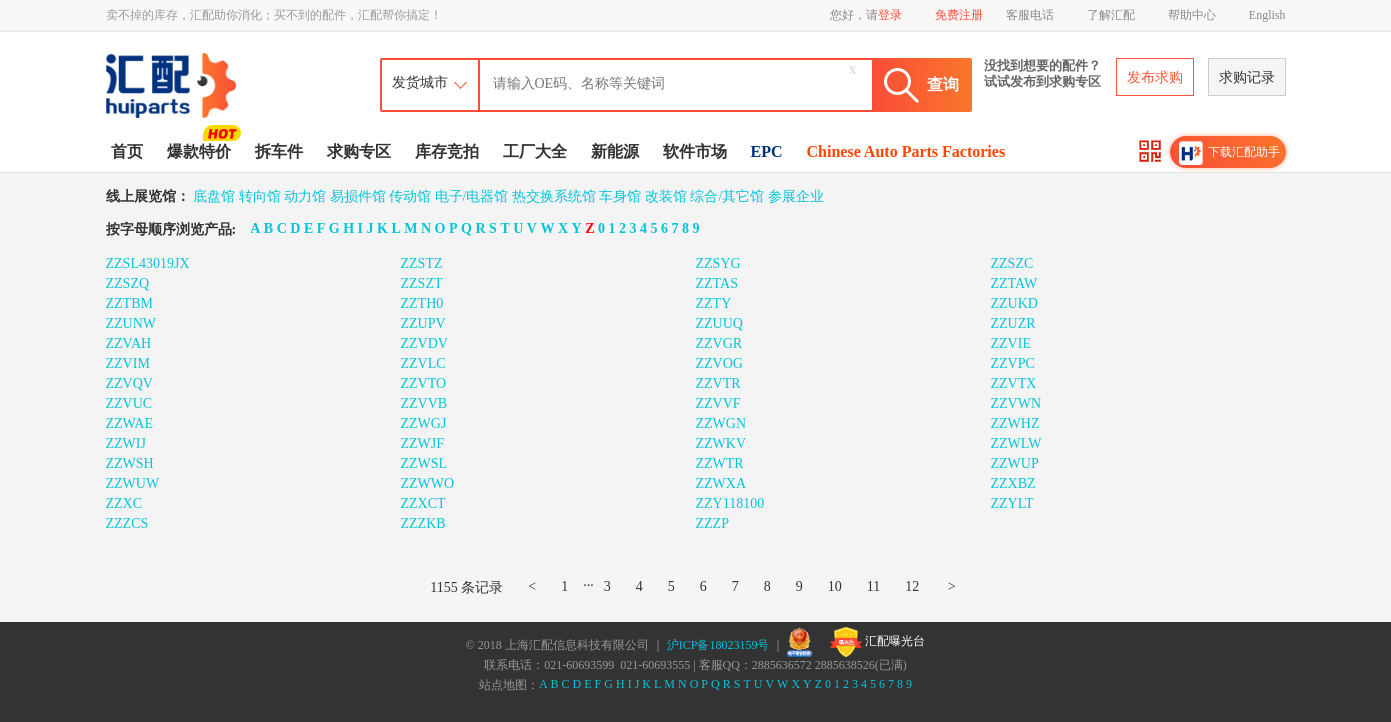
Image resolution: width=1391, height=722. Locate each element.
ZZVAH (129, 343)
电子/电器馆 (472, 196)
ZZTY (714, 303)
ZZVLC (423, 363)
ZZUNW (131, 323)
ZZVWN (1016, 403)
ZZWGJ (424, 423)
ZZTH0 (422, 303)
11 (873, 586)
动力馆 (305, 196)
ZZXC (124, 503)
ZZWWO (428, 483)
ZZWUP (1015, 463)
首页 (127, 151)
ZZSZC (1012, 263)
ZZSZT (422, 283)
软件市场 (695, 151)
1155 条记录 (466, 587)
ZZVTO (424, 383)
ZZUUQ (719, 323)
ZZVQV (129, 383)
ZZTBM (129, 303)
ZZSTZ (422, 263)
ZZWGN (721, 423)
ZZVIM (128, 363)
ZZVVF (718, 403)
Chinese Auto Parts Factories (906, 151)
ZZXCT (423, 503)
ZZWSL (424, 463)
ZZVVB (424, 403)
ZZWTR (720, 463)
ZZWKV (721, 443)
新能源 (615, 151)
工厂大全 (535, 151)
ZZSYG (718, 263)
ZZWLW (1016, 443)
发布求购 (1155, 77)
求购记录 (1247, 77)
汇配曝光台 (877, 642)
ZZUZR (1013, 323)
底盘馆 (214, 196)
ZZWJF (423, 443)
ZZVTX (1014, 383)
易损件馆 (358, 196)
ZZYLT (1012, 503)
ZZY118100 (730, 503)
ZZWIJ (126, 443)
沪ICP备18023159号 (718, 645)
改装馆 (666, 196)
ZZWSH (130, 463)
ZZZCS (127, 523)
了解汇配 (1111, 15)
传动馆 (410, 196)
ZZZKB (423, 523)
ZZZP (712, 523)
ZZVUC (129, 403)
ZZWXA (721, 483)
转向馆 (260, 196)
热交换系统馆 (554, 196)
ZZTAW (1014, 283)
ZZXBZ (1013, 483)
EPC (767, 151)
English (1267, 15)
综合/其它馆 (727, 196)
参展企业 (796, 196)
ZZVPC (1013, 363)
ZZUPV (423, 323)
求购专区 (359, 151)
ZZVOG (719, 363)
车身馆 (620, 196)
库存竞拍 (447, 151)
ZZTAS (717, 283)
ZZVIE (1011, 343)
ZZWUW (133, 483)
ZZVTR (718, 383)
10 (835, 586)
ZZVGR (719, 343)
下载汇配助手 (1230, 153)
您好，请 (866, 15)
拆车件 (279, 151)
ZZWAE (129, 423)
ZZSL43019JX (148, 263)
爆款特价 (201, 150)
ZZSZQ (128, 283)
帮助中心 (1192, 15)
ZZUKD (1014, 303)
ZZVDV (424, 343)
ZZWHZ (1015, 423)
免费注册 (959, 15)
